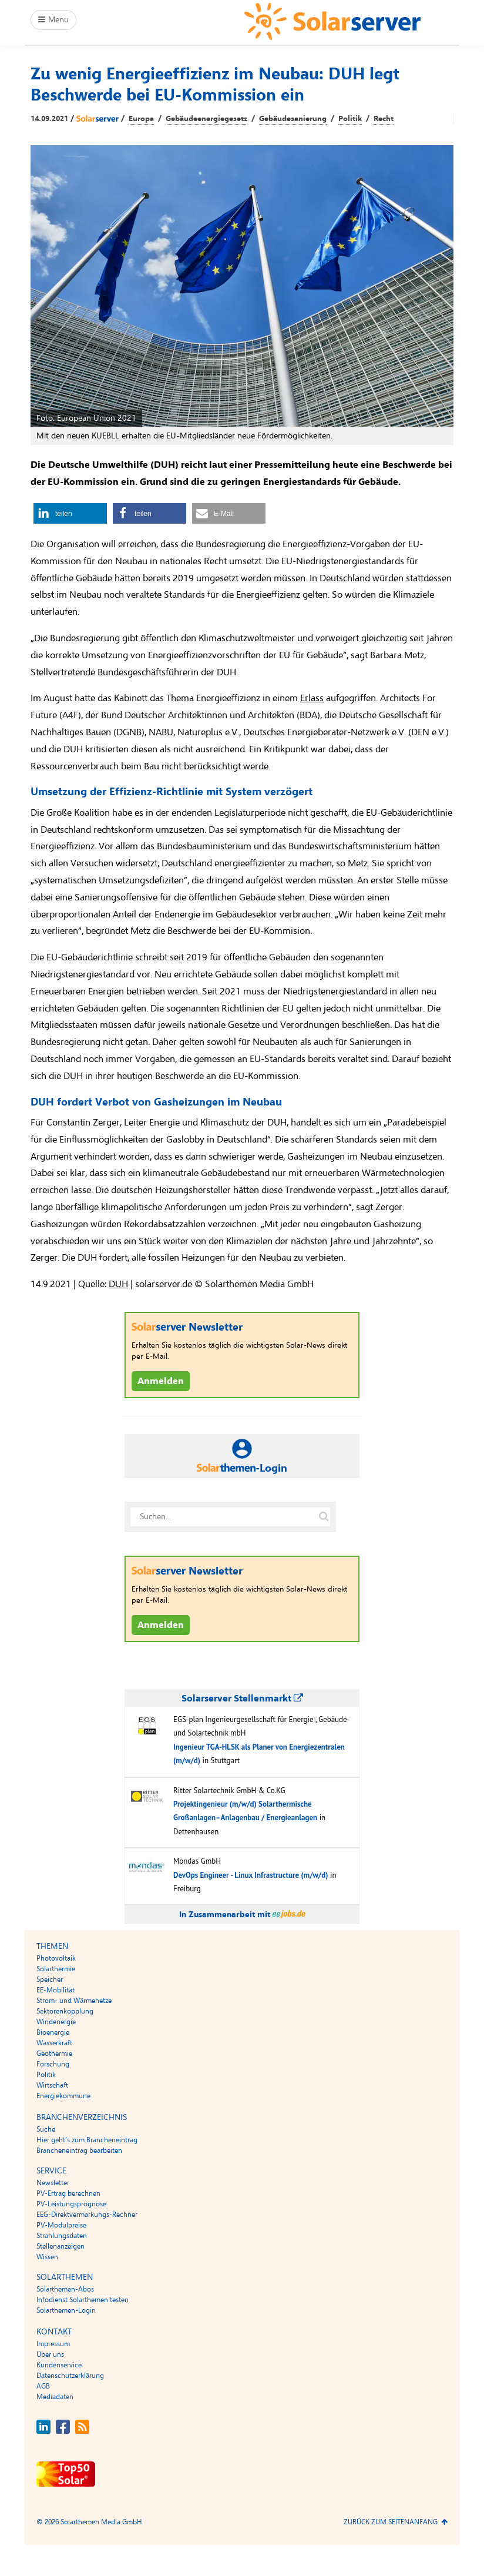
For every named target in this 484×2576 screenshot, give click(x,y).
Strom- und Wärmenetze (74, 2000)
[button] (70, 513)
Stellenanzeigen (60, 2246)
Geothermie (54, 2053)
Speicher (49, 1979)
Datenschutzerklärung (70, 2375)
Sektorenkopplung (64, 2011)
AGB (43, 2386)
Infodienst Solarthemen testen (82, 2299)
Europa (141, 118)
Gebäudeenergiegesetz (206, 118)
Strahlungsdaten (61, 2235)
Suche (45, 2129)
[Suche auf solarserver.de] (323, 1517)
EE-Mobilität (55, 1990)
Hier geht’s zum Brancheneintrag (86, 2140)
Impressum (53, 2344)
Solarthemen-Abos (65, 2289)
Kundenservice (59, 2365)
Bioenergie (52, 2032)
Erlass (312, 698)
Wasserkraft (54, 2043)
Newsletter (52, 2183)
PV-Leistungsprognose (71, 2204)
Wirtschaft (52, 2085)
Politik (350, 118)
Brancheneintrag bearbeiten (79, 2150)
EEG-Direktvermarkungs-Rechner (86, 2214)
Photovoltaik (56, 1958)
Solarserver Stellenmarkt (242, 1698)
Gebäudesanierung (293, 118)
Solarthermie (55, 1969)
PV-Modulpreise (61, 2225)
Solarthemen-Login (66, 2310)
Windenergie (56, 2021)
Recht (384, 118)
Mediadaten (54, 2396)
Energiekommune (63, 2096)
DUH (118, 1284)
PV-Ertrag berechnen (68, 2193)
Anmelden (160, 1381)
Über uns (50, 2354)
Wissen (47, 2257)
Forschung (52, 2064)
